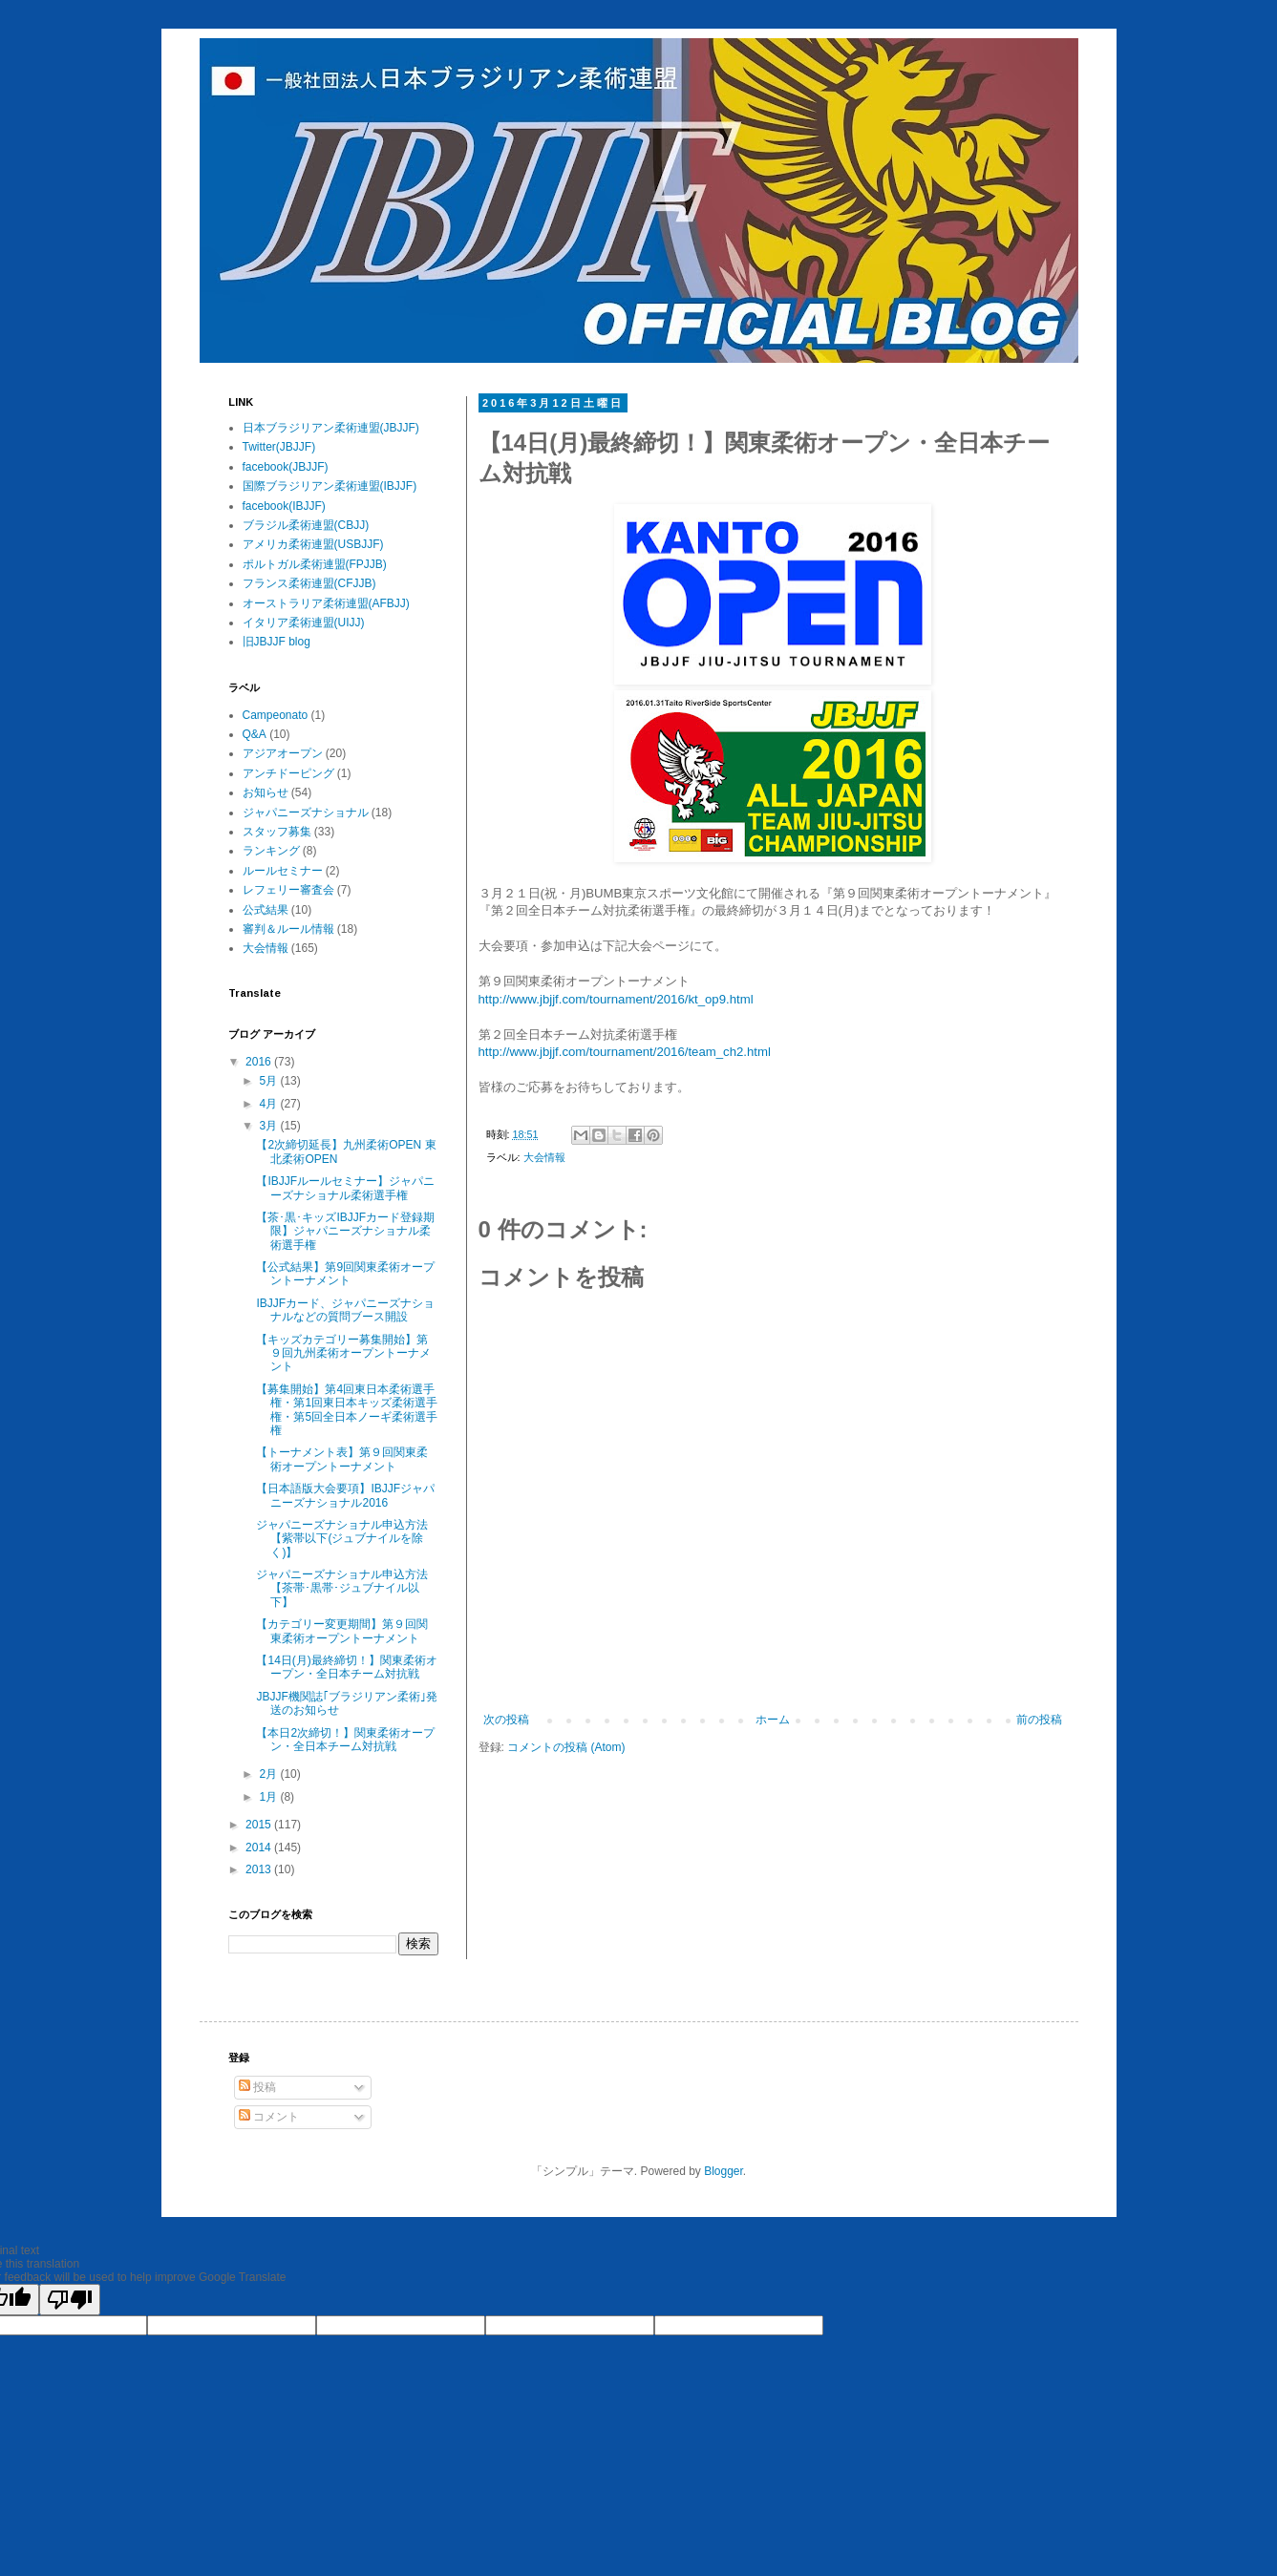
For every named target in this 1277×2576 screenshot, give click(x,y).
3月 (269, 1125)
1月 (269, 1797)
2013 (259, 1869)
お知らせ (265, 792)
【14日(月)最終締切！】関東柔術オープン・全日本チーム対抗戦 (346, 1667)
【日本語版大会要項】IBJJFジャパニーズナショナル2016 (345, 1495)
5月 (269, 1080)
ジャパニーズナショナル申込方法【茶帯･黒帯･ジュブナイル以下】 (342, 1588)
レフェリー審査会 (288, 890)
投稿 (257, 2087)
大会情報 (544, 1157)
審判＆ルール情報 (288, 929)
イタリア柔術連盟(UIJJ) (304, 622)
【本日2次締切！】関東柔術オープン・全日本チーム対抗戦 (345, 1739)
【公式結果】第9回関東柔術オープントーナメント (345, 1273)
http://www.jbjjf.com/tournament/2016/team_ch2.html (625, 1052)
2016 (259, 1061)
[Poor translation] (69, 2299)
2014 (259, 1847)
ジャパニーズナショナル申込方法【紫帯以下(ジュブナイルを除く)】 (342, 1538)
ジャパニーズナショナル (306, 812)
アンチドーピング (288, 773)
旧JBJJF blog (276, 641)
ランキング (271, 850)
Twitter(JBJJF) (279, 447)
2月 (269, 1774)
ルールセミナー (283, 870)
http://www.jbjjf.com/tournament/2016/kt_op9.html (616, 999)
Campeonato (276, 715)
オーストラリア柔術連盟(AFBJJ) (326, 603)
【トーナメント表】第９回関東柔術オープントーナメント (342, 1459)
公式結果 (265, 910)
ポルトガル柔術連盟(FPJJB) (315, 564)
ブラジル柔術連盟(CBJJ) (306, 525)
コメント (269, 2116)
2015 (259, 1824)
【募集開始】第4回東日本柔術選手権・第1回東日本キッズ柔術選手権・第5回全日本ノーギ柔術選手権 (346, 1410)
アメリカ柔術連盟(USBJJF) (313, 544)
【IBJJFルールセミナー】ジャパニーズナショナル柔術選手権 (345, 1187)
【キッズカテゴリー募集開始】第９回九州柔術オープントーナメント (343, 1353)
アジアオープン (283, 753)
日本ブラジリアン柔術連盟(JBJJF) (331, 427)
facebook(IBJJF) (284, 506)
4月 (269, 1103)
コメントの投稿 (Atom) (566, 1747)
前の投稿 (1039, 1719)
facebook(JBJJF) (286, 467)
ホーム (773, 1719)
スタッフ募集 (277, 831)
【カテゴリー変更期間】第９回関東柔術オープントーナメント (342, 1630)
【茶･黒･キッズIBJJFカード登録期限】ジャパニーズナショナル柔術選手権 (345, 1231)
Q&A (254, 734)
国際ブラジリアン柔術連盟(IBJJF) (330, 486)
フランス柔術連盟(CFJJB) (309, 583)
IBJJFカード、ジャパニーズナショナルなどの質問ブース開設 (345, 1310)
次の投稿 (506, 1719)
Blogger (723, 2171)
